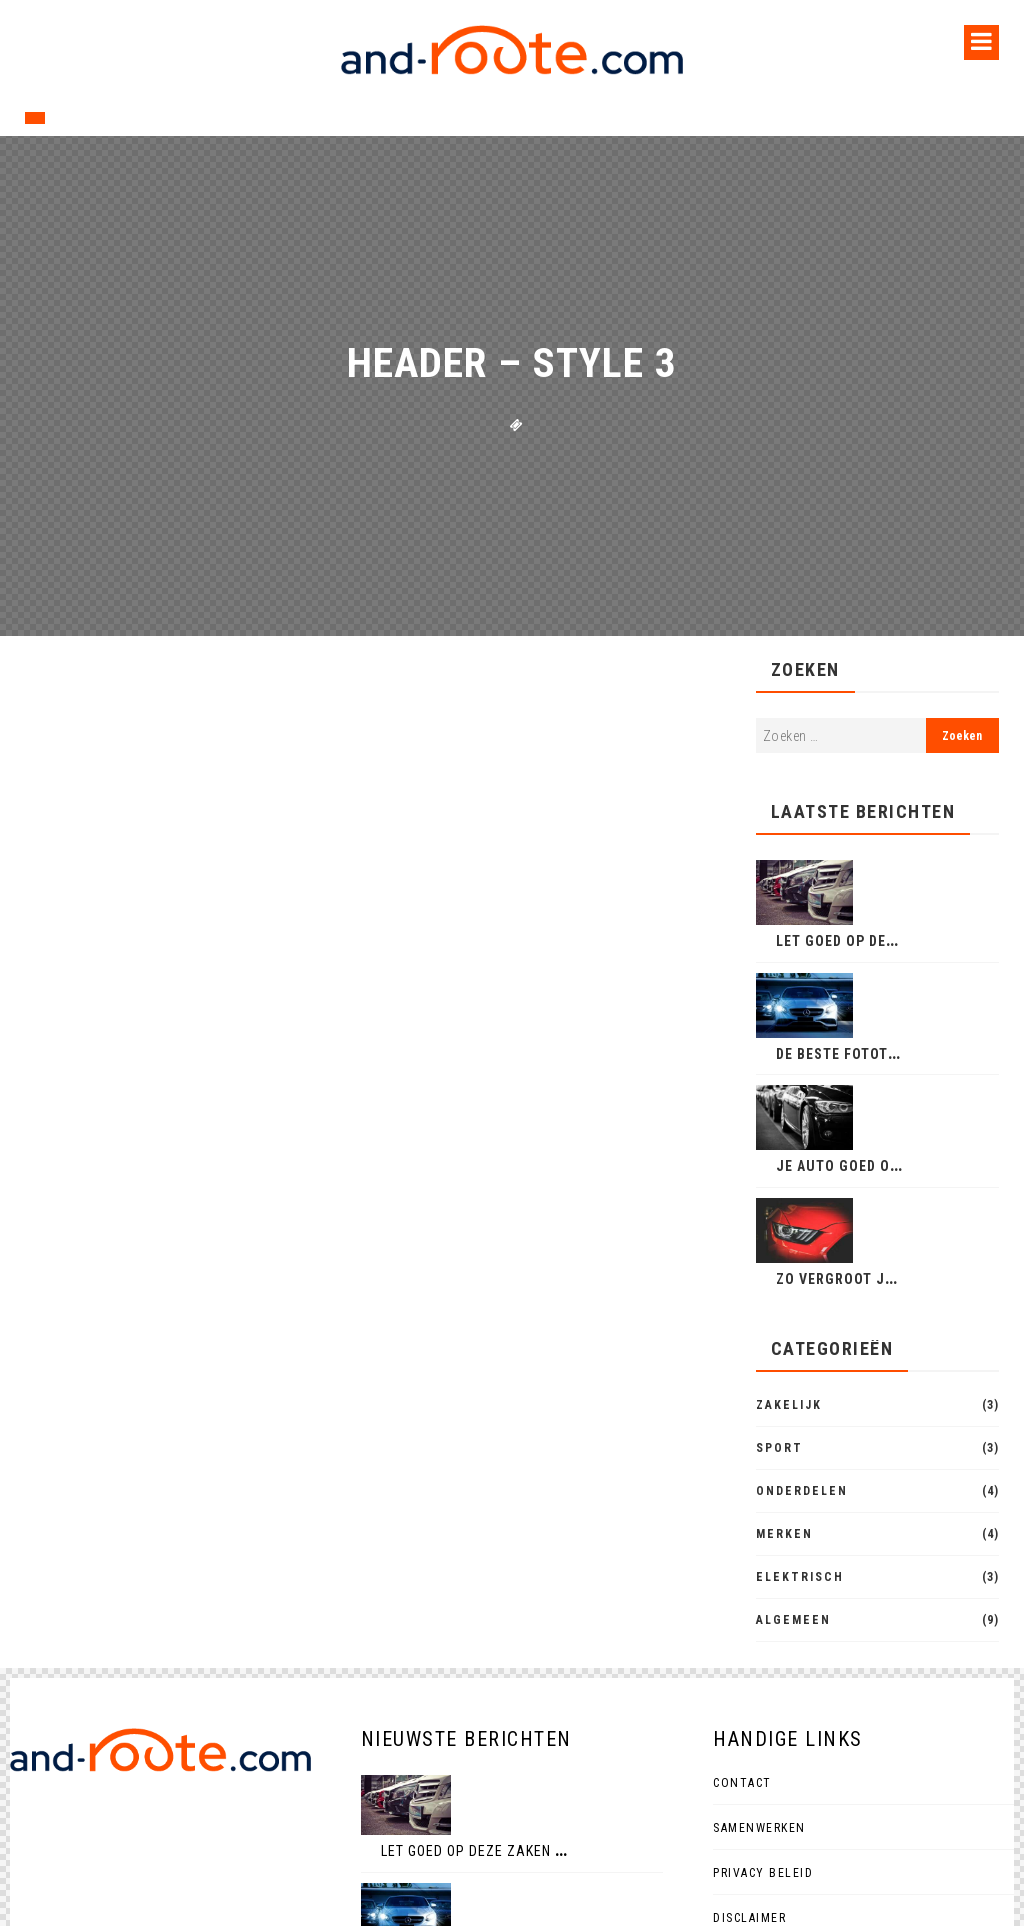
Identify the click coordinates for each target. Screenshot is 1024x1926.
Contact (742, 1783)
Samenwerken (759, 1828)
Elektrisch (800, 1577)
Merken (784, 1534)
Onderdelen (802, 1491)
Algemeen (793, 1620)
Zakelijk (789, 1405)
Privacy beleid (763, 1873)
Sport (779, 1448)
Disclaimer (749, 1918)
